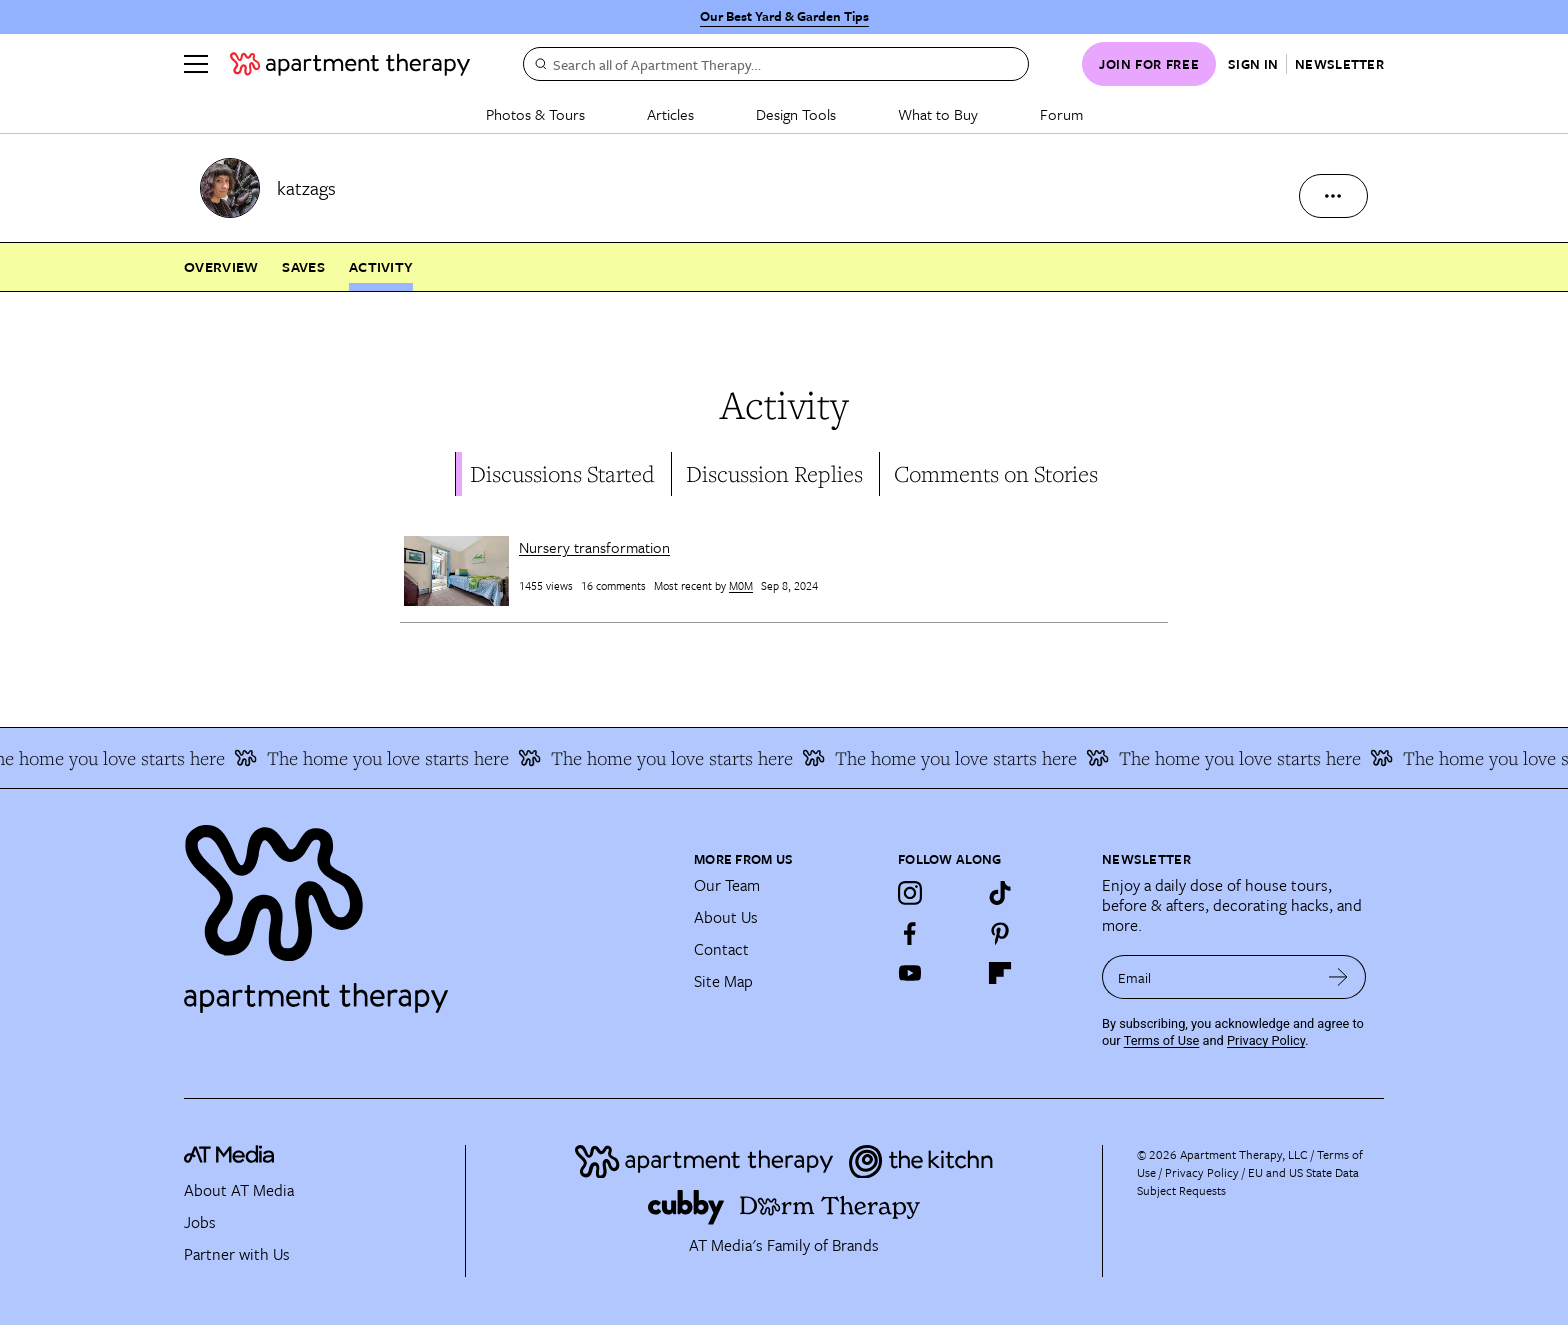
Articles (670, 114)
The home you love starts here (395, 758)
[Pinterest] (1000, 933)
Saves (303, 266)
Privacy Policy (1266, 1040)
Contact (721, 949)
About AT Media (239, 1190)
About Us (726, 917)
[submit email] (1338, 977)
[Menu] (196, 64)
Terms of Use (1162, 1040)
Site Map (723, 981)
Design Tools (796, 114)
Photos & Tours (535, 114)
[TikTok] (1000, 893)
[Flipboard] (1000, 973)
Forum (1061, 114)
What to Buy (938, 114)
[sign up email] (1206, 977)
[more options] (1333, 196)
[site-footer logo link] (229, 1157)
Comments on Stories (996, 473)
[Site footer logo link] (427, 910)
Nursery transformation (594, 547)
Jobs (200, 1222)
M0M (741, 585)
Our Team (727, 885)
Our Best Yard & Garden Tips (784, 16)
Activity (381, 266)
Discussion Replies (774, 473)
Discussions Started (562, 473)
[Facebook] (910, 933)
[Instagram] (910, 893)
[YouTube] (910, 973)
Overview (221, 266)
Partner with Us (237, 1254)
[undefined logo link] (350, 64)
